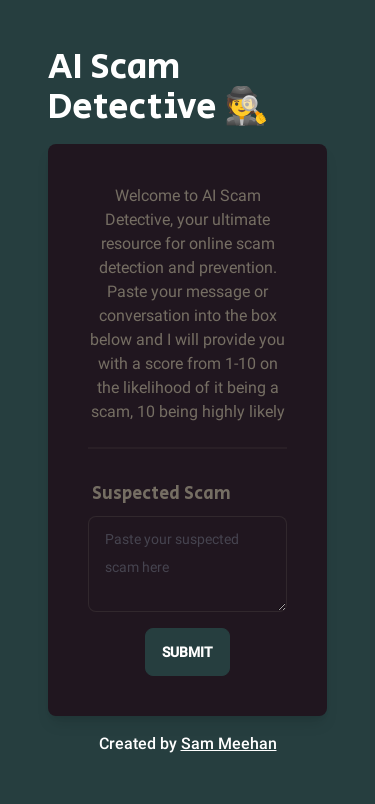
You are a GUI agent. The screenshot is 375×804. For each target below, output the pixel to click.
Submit (187, 652)
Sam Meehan (229, 743)
